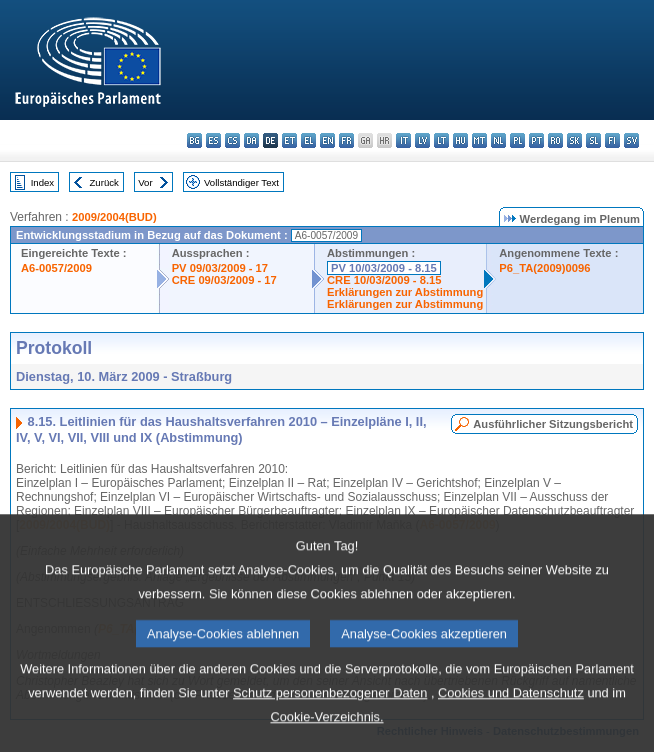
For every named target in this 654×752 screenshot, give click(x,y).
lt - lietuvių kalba (441, 140)
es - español (213, 140)
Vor (145, 182)
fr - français (346, 140)
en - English (327, 140)
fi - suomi (612, 140)
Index (42, 182)
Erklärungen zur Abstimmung (405, 292)
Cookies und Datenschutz (511, 722)
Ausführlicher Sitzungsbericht (553, 424)
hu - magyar (460, 140)
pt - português (536, 140)
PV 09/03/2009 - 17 (220, 268)
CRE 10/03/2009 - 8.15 (384, 280)
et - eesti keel (289, 140)
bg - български (194, 140)
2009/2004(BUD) (114, 217)
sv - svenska (631, 140)
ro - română (555, 140)
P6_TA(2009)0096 (544, 268)
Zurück (104, 182)
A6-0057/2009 (56, 268)
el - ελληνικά (308, 140)
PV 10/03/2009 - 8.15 (384, 268)
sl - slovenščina (593, 140)
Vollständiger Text (241, 182)
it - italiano (403, 140)
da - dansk (251, 140)
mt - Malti (479, 140)
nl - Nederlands (498, 140)
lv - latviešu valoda (422, 140)
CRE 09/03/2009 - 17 (224, 280)
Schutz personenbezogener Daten (330, 722)
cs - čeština (232, 140)
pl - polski (517, 140)
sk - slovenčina (574, 140)
